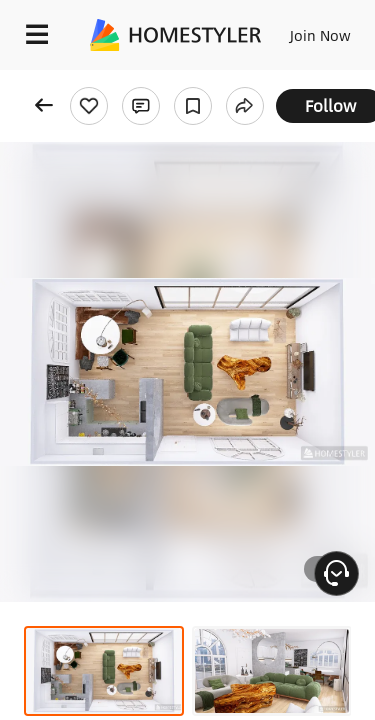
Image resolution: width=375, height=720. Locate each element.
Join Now (320, 35)
